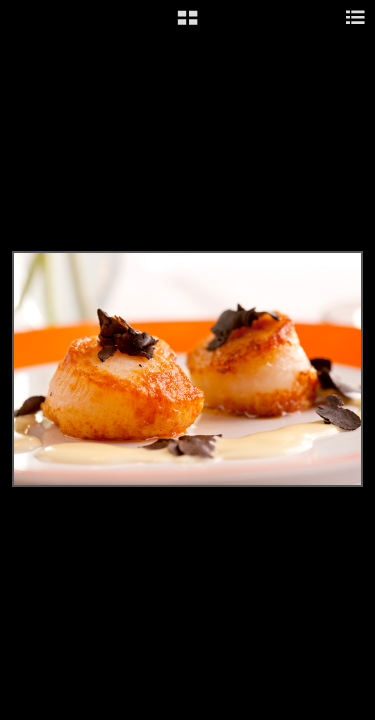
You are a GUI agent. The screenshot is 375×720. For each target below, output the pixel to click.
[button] (187, 25)
